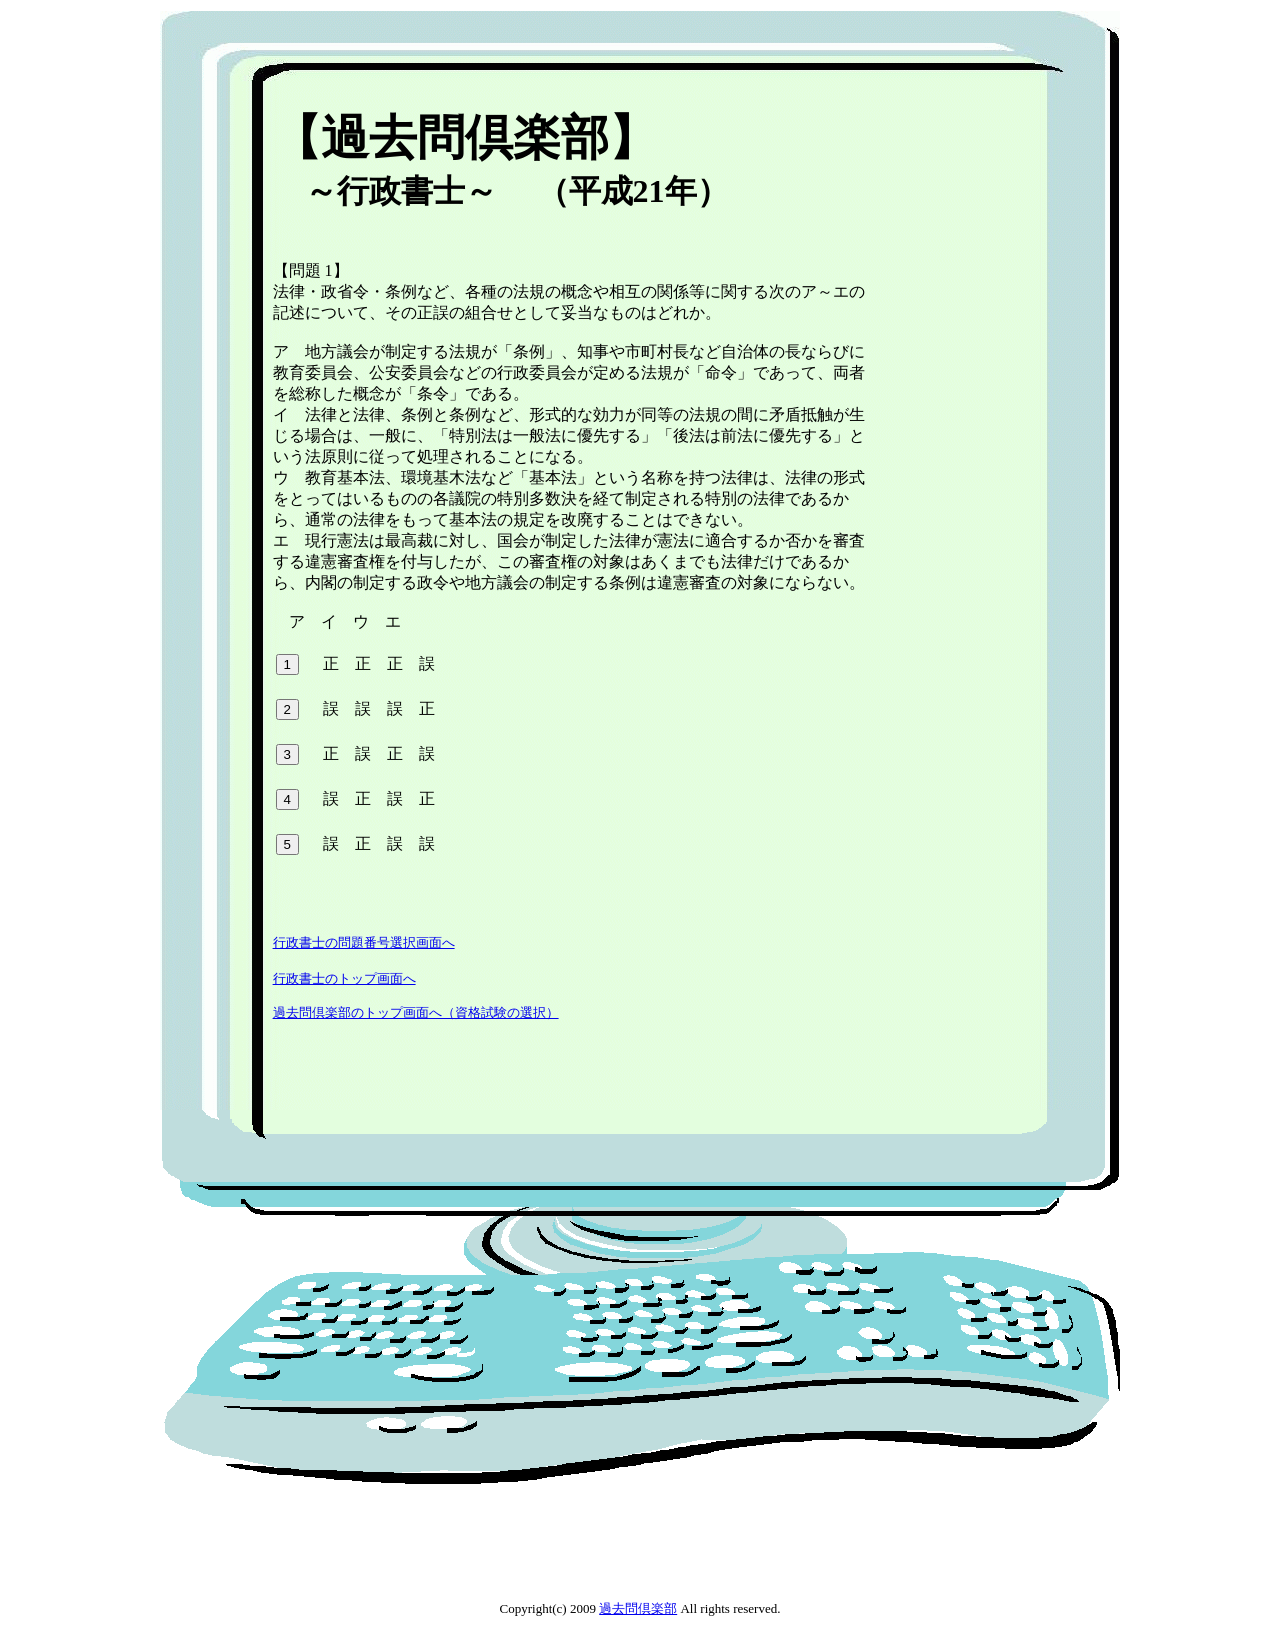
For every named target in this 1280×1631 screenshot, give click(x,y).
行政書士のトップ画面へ (344, 978)
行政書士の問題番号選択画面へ (364, 942)
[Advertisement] (631, 94)
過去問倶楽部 (638, 1608)
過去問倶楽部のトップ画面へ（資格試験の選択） (416, 1012)
